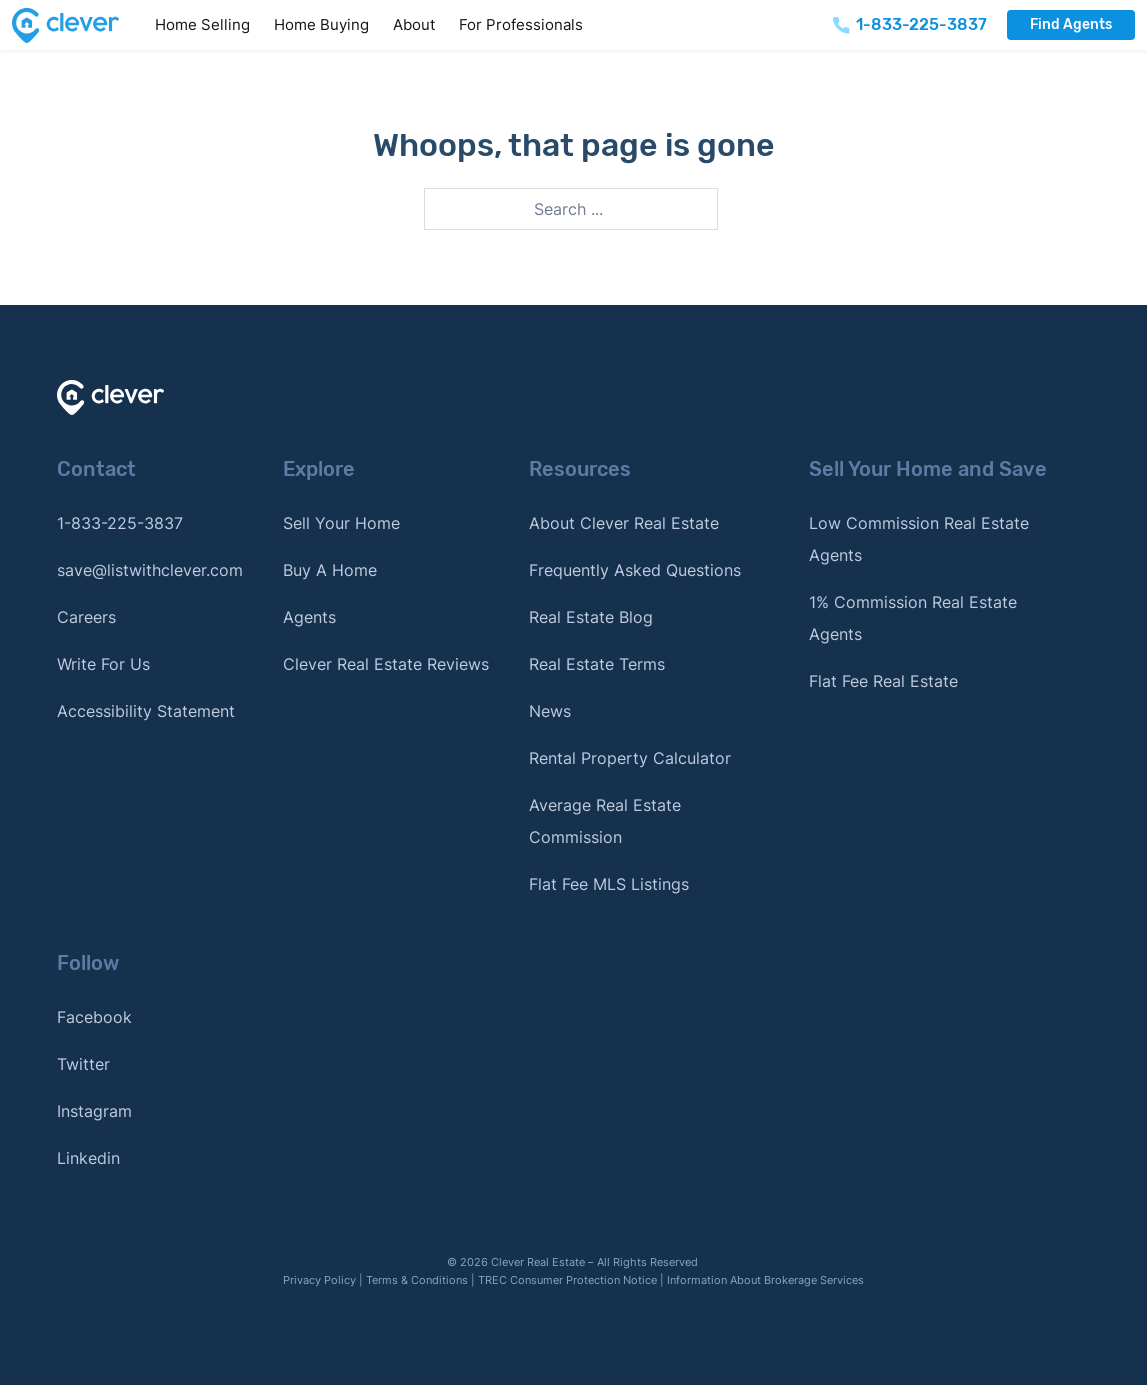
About (414, 24)
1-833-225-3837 (120, 523)
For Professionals (521, 24)
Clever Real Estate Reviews (386, 664)
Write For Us (103, 664)
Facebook (94, 1017)
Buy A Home (330, 570)
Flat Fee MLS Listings (609, 884)
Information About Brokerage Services (765, 1280)
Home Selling (202, 24)
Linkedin (88, 1158)
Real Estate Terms (597, 664)
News (550, 711)
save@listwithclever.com (150, 570)
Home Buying (321, 24)
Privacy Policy (319, 1280)
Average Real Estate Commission (605, 821)
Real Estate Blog (591, 617)
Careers (86, 617)
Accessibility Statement (146, 711)
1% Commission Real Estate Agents (913, 618)
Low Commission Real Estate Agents (919, 539)
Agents (309, 617)
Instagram (94, 1111)
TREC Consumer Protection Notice (567, 1280)
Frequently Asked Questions (635, 570)
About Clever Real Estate (624, 523)
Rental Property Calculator (630, 758)
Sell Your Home (341, 523)
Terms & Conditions (417, 1280)
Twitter (83, 1064)
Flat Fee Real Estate (883, 681)
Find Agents (1071, 24)
